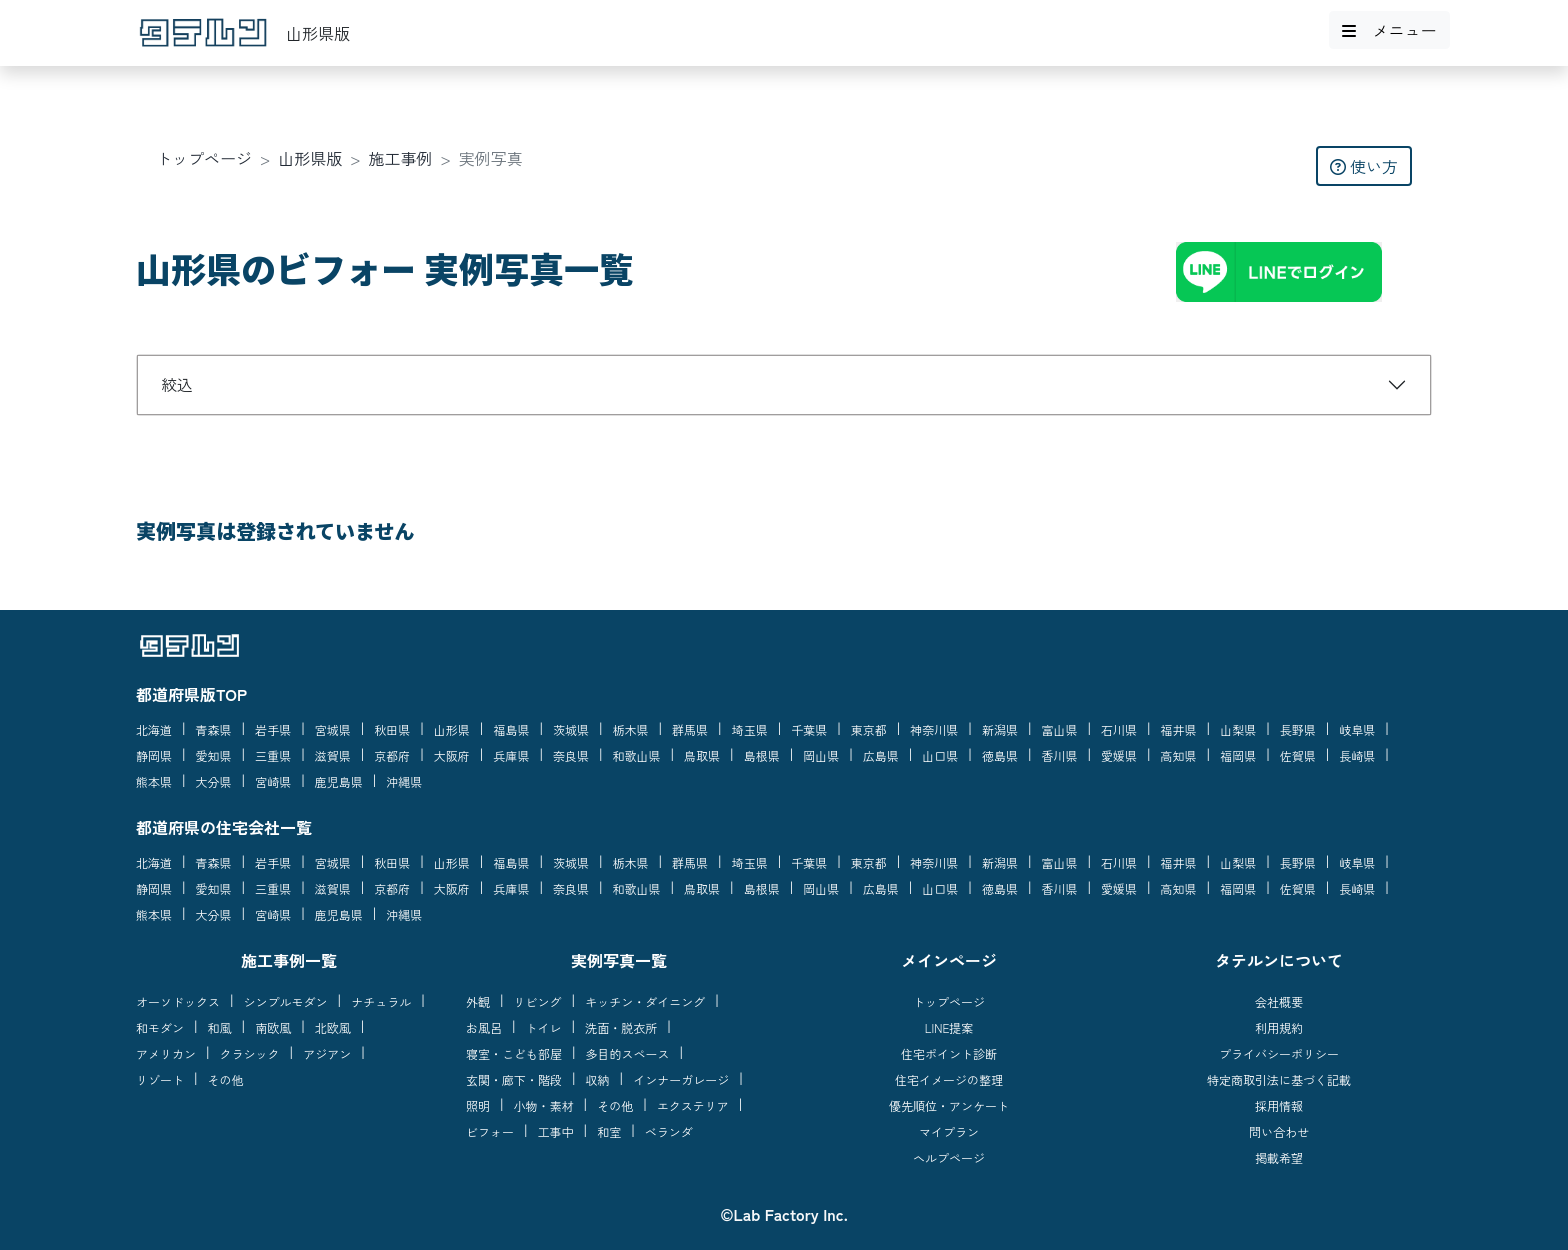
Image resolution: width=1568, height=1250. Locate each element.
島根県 (762, 755)
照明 (478, 1105)
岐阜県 (1357, 729)
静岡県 (154, 755)
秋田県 (392, 729)
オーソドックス (178, 1001)
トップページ (204, 158)
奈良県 (571, 755)
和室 (609, 1131)
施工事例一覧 (289, 960)
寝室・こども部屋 (514, 1053)
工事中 (556, 1131)
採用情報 (1279, 1105)
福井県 (1179, 729)
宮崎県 (273, 781)
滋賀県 (333, 755)
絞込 (177, 384)
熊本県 (154, 781)
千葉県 (809, 729)
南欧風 (273, 1027)
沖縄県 (404, 781)
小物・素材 (544, 1105)
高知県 (1179, 755)
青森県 (214, 729)
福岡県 (1238, 755)
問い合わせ (1279, 1131)
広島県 (881, 755)
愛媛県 (1119, 755)
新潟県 (1000, 729)
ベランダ (669, 1131)
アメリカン (166, 1053)
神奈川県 (934, 729)
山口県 (940, 755)
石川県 (1119, 729)
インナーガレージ (681, 1079)
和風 (220, 1027)
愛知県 (214, 755)
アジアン (327, 1053)
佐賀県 (1298, 755)
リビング (538, 1001)
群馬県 (690, 729)
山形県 (452, 729)
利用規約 (1279, 1027)
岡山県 (821, 755)
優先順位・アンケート (949, 1105)
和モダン (160, 1027)
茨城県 (571, 729)
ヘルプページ (949, 1157)
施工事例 (401, 158)
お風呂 (484, 1027)
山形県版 (310, 158)
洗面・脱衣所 (621, 1027)
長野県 (1298, 729)
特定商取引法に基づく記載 (1279, 1079)
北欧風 (333, 1027)
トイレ (544, 1027)
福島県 (511, 729)
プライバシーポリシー (1279, 1053)
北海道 (154, 729)
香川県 (1059, 755)
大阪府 (452, 755)
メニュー (1389, 30)
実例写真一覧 (619, 960)
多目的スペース (628, 1053)
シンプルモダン (286, 1001)
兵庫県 (511, 755)
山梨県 (1238, 729)
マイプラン (949, 1131)
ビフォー (490, 1131)
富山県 (1059, 729)
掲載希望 (1279, 1157)
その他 (226, 1079)
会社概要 (1279, 1001)
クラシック (250, 1053)
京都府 (392, 755)
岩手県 (273, 729)
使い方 (1364, 166)
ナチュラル (381, 1001)
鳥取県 (702, 755)
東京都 (869, 729)
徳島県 (1000, 755)
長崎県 (1357, 755)
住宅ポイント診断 (949, 1053)
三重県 (273, 755)
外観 (478, 1001)
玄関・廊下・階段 (514, 1079)
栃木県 (631, 729)
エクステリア (693, 1105)
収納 (598, 1079)
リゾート (160, 1079)
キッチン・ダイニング (645, 1001)
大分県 (214, 781)
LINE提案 (949, 1027)
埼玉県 (750, 729)
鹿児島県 (339, 781)
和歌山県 (637, 755)
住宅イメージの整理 (949, 1079)
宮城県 (333, 729)
